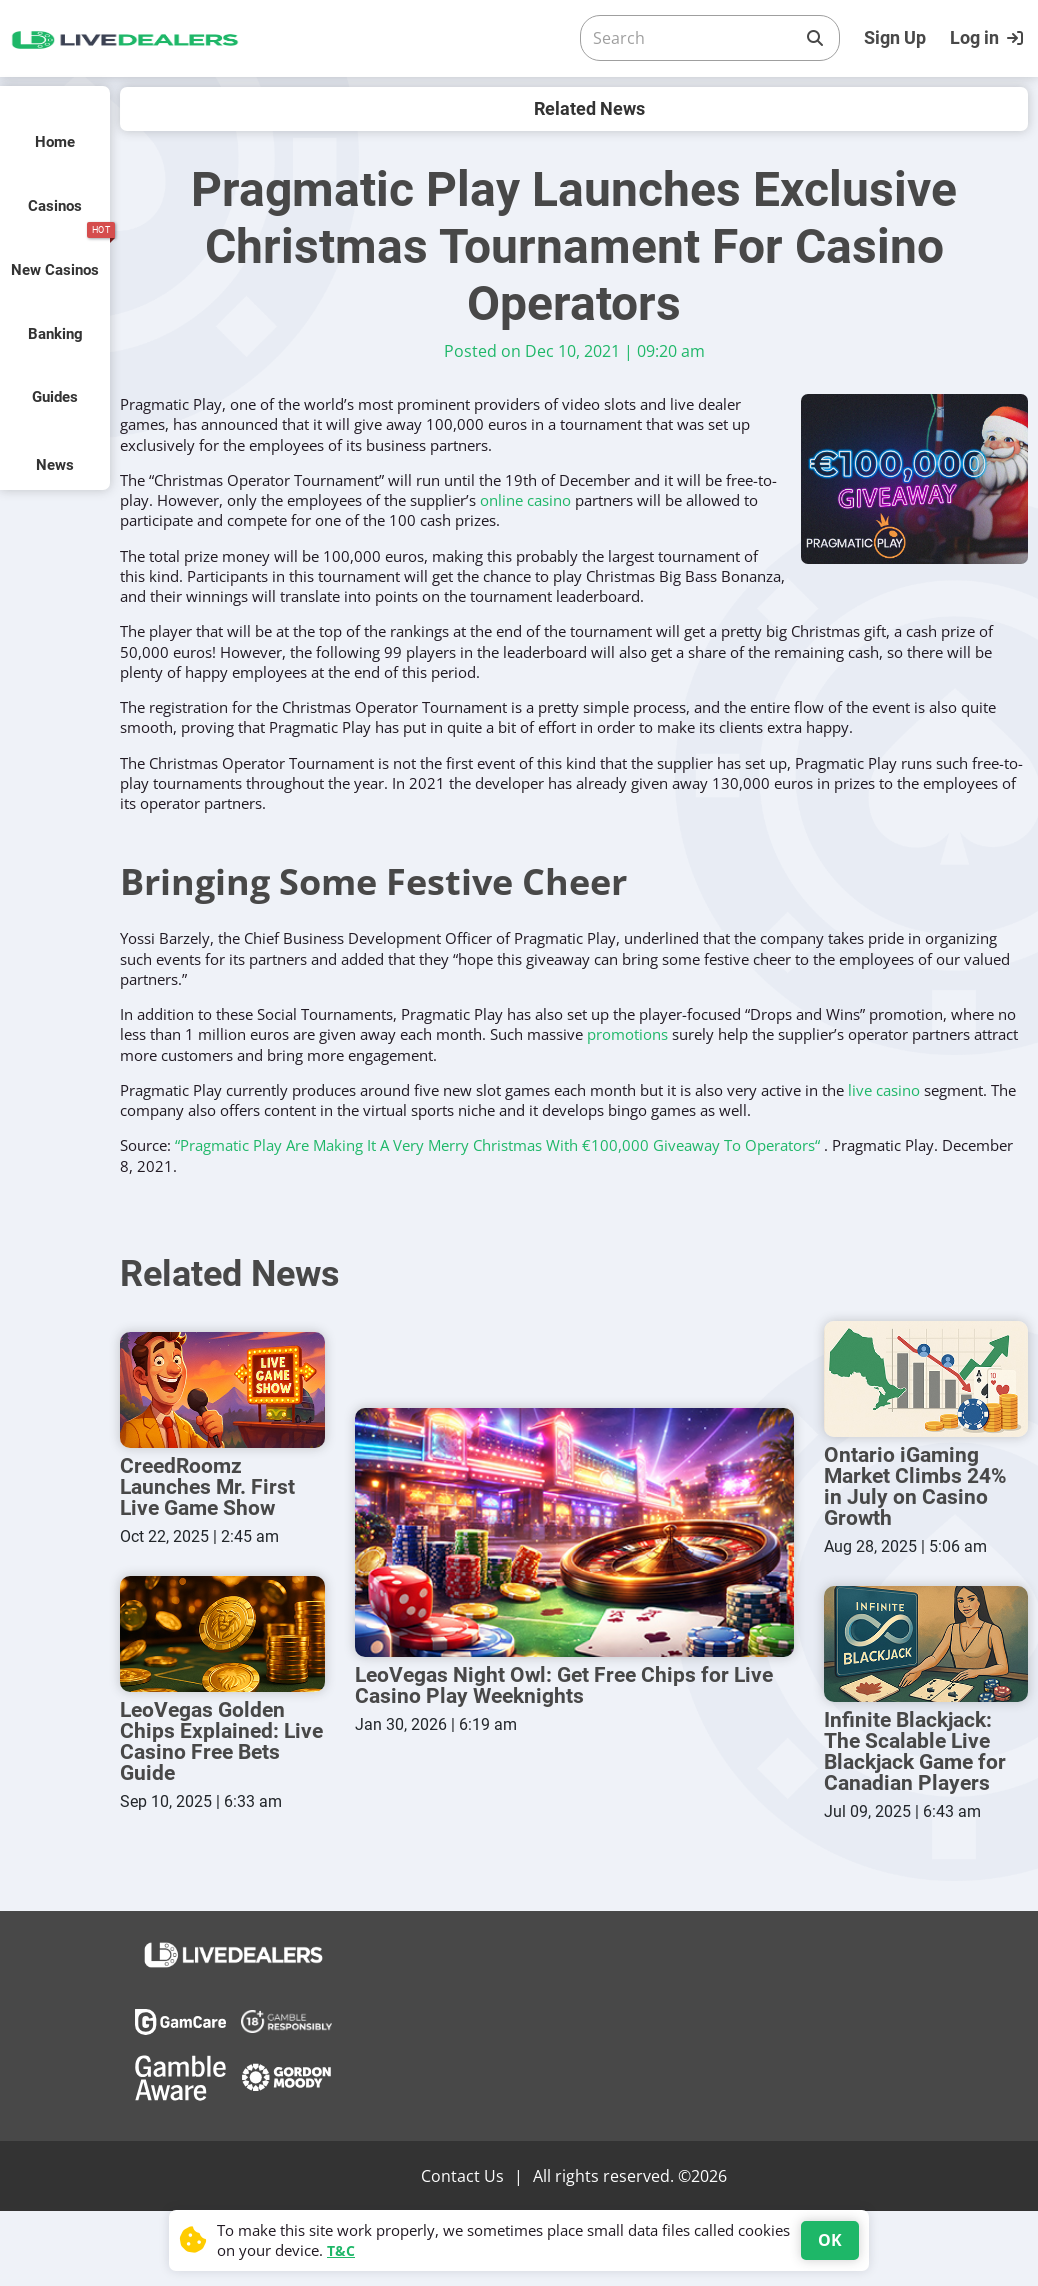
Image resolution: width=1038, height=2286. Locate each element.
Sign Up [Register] (895, 37)
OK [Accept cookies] (830, 2240)
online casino (525, 500)
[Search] (694, 38)
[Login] (989, 38)
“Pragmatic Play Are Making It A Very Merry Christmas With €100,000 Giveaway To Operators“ (497, 1145)
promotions (627, 1034)
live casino (884, 1090)
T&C (341, 2250)
